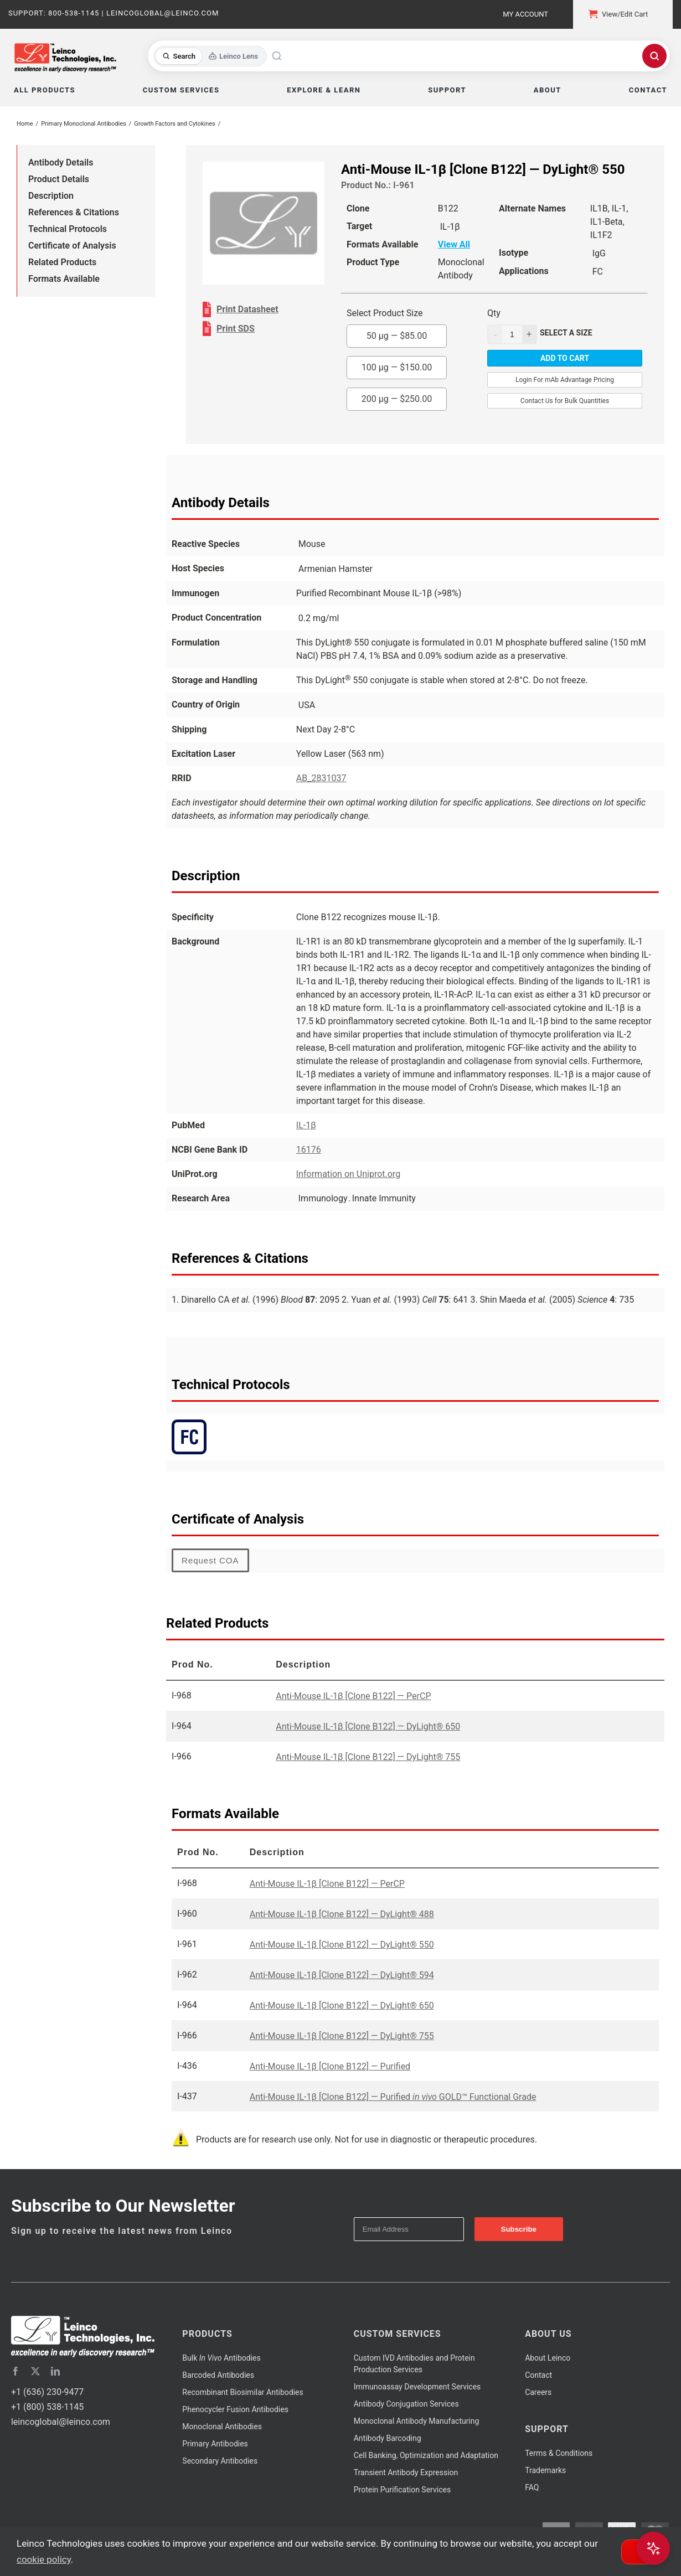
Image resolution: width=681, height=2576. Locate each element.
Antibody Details (60, 162)
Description (51, 195)
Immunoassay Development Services (417, 2386)
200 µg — (397, 399)
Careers (538, 2392)
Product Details (58, 179)
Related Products (62, 262)
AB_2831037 (321, 778)
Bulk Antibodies (221, 2357)
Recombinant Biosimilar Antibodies (242, 2392)
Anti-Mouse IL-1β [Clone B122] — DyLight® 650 (368, 1726)
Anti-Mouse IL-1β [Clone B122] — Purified (330, 2066)
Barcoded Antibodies (218, 2375)
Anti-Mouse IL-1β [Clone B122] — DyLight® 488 (342, 1914)
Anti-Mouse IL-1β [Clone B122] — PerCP (353, 1696)
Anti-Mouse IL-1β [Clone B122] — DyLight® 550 (342, 1944)
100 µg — (397, 367)
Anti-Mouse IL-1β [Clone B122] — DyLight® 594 (342, 1975)
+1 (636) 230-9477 (47, 2392)
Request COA (210, 1560)
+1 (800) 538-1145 (47, 2407)
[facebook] (15, 2371)
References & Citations (73, 212)
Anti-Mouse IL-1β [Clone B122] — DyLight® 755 (368, 1757)
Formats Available (64, 278)
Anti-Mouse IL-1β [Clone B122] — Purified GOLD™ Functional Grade (393, 2097)
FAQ (532, 2487)
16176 (308, 1149)
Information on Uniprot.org (348, 1174)
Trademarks (545, 2470)
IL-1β (306, 1125)
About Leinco (547, 2357)
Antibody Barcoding (387, 2438)
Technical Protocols (67, 229)
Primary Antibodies (214, 2443)
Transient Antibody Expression (406, 2472)
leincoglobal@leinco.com (60, 2422)
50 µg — (397, 336)
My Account (525, 14)
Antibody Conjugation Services (406, 2403)
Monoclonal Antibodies (222, 2426)
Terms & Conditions (558, 2453)
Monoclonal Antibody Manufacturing (416, 2421)
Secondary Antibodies (219, 2460)
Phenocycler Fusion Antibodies (235, 2409)
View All (454, 244)
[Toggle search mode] (210, 56)
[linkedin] (55, 2371)
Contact (538, 2375)
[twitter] (35, 2371)
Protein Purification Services (402, 2489)
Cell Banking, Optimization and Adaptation (426, 2455)
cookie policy (44, 2559)
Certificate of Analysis (72, 245)
